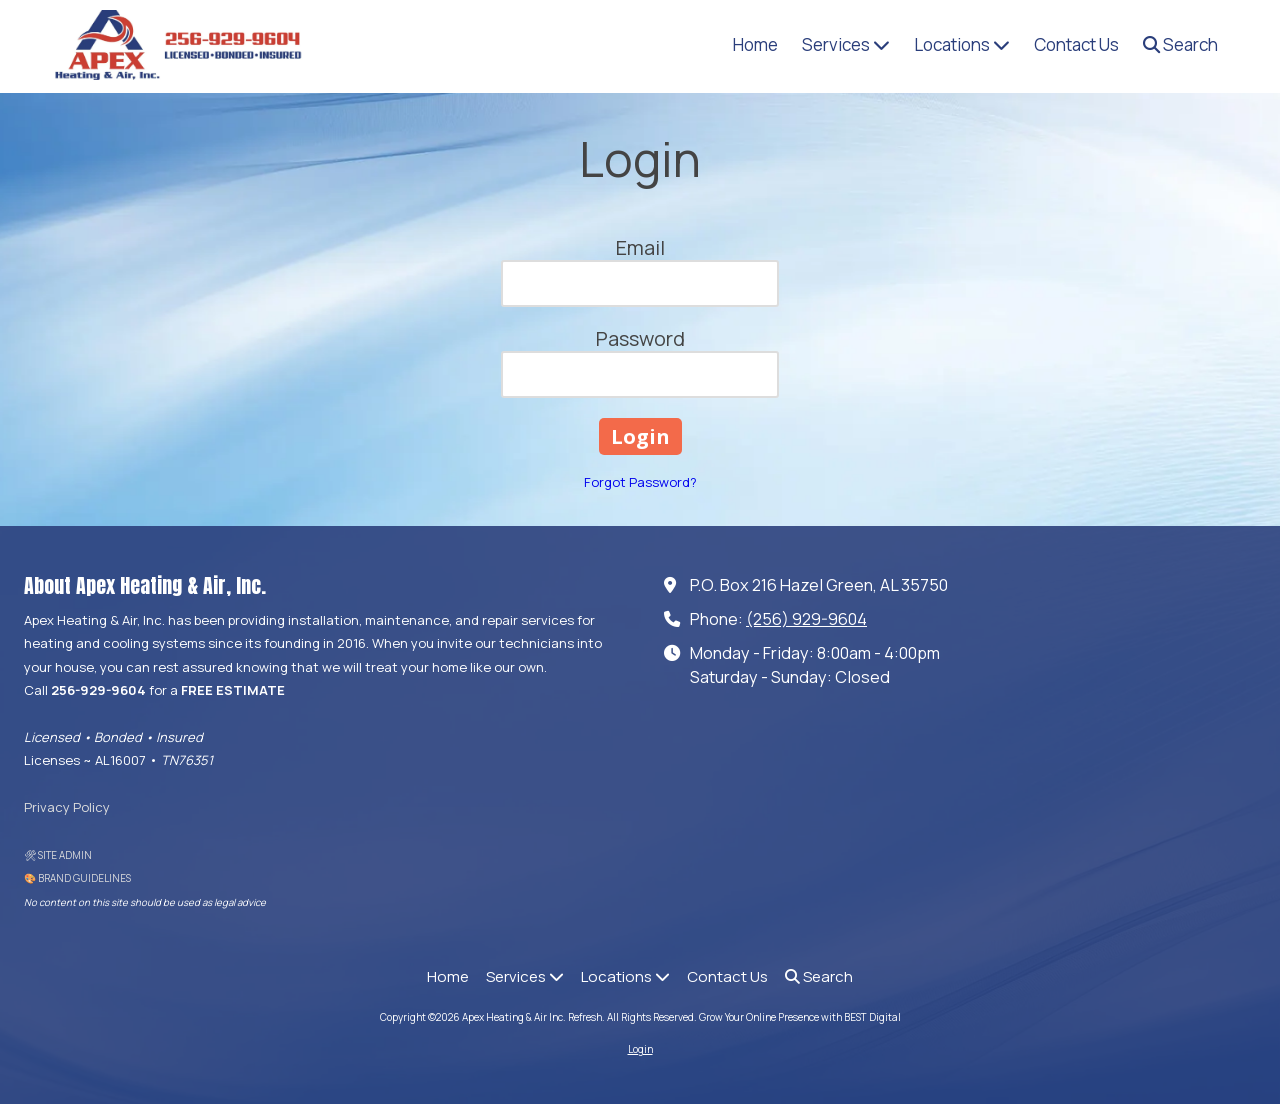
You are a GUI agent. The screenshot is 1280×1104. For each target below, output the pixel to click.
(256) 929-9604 (806, 619)
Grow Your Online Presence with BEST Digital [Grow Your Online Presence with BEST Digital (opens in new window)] (800, 1017)
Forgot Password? (640, 482)
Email (640, 247)
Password (640, 338)
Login (640, 1049)
